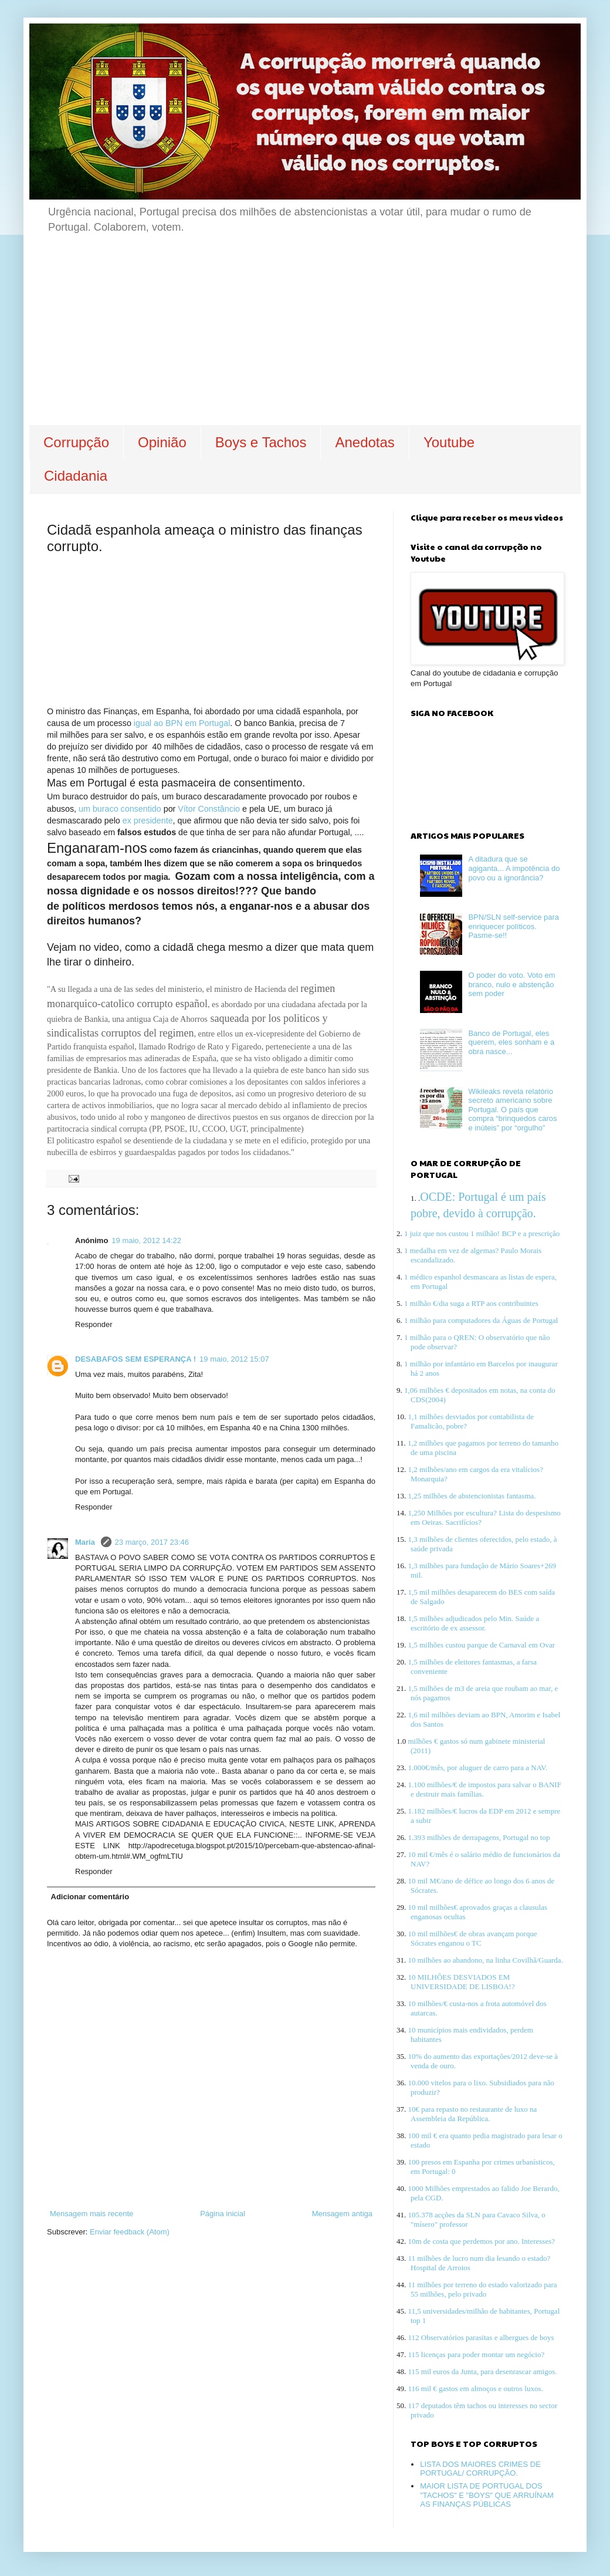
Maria (86, 1542)
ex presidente (148, 820)
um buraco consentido (120, 808)
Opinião (162, 442)
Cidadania (75, 476)
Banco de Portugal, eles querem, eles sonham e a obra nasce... (511, 1042)
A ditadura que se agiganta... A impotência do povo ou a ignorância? (514, 868)
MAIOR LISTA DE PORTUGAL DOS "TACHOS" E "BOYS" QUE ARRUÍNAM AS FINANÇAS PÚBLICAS (487, 2495)
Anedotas (364, 442)
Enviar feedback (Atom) (130, 2231)
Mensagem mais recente (91, 2213)
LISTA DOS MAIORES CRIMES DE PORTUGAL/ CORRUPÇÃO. (480, 2469)
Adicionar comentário (90, 1896)
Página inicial (222, 2213)
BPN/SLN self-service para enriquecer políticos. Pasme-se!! (513, 926)
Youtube (449, 442)
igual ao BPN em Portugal (182, 723)
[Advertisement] (305, 337)
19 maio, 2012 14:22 (146, 1240)
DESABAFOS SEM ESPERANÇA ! (135, 1359)
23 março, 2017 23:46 (152, 1542)
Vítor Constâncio (209, 808)
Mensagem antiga (342, 2213)
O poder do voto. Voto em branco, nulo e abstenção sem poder (511, 984)
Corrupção (76, 442)
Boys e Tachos (261, 442)
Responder (94, 1324)
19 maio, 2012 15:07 (234, 1359)
